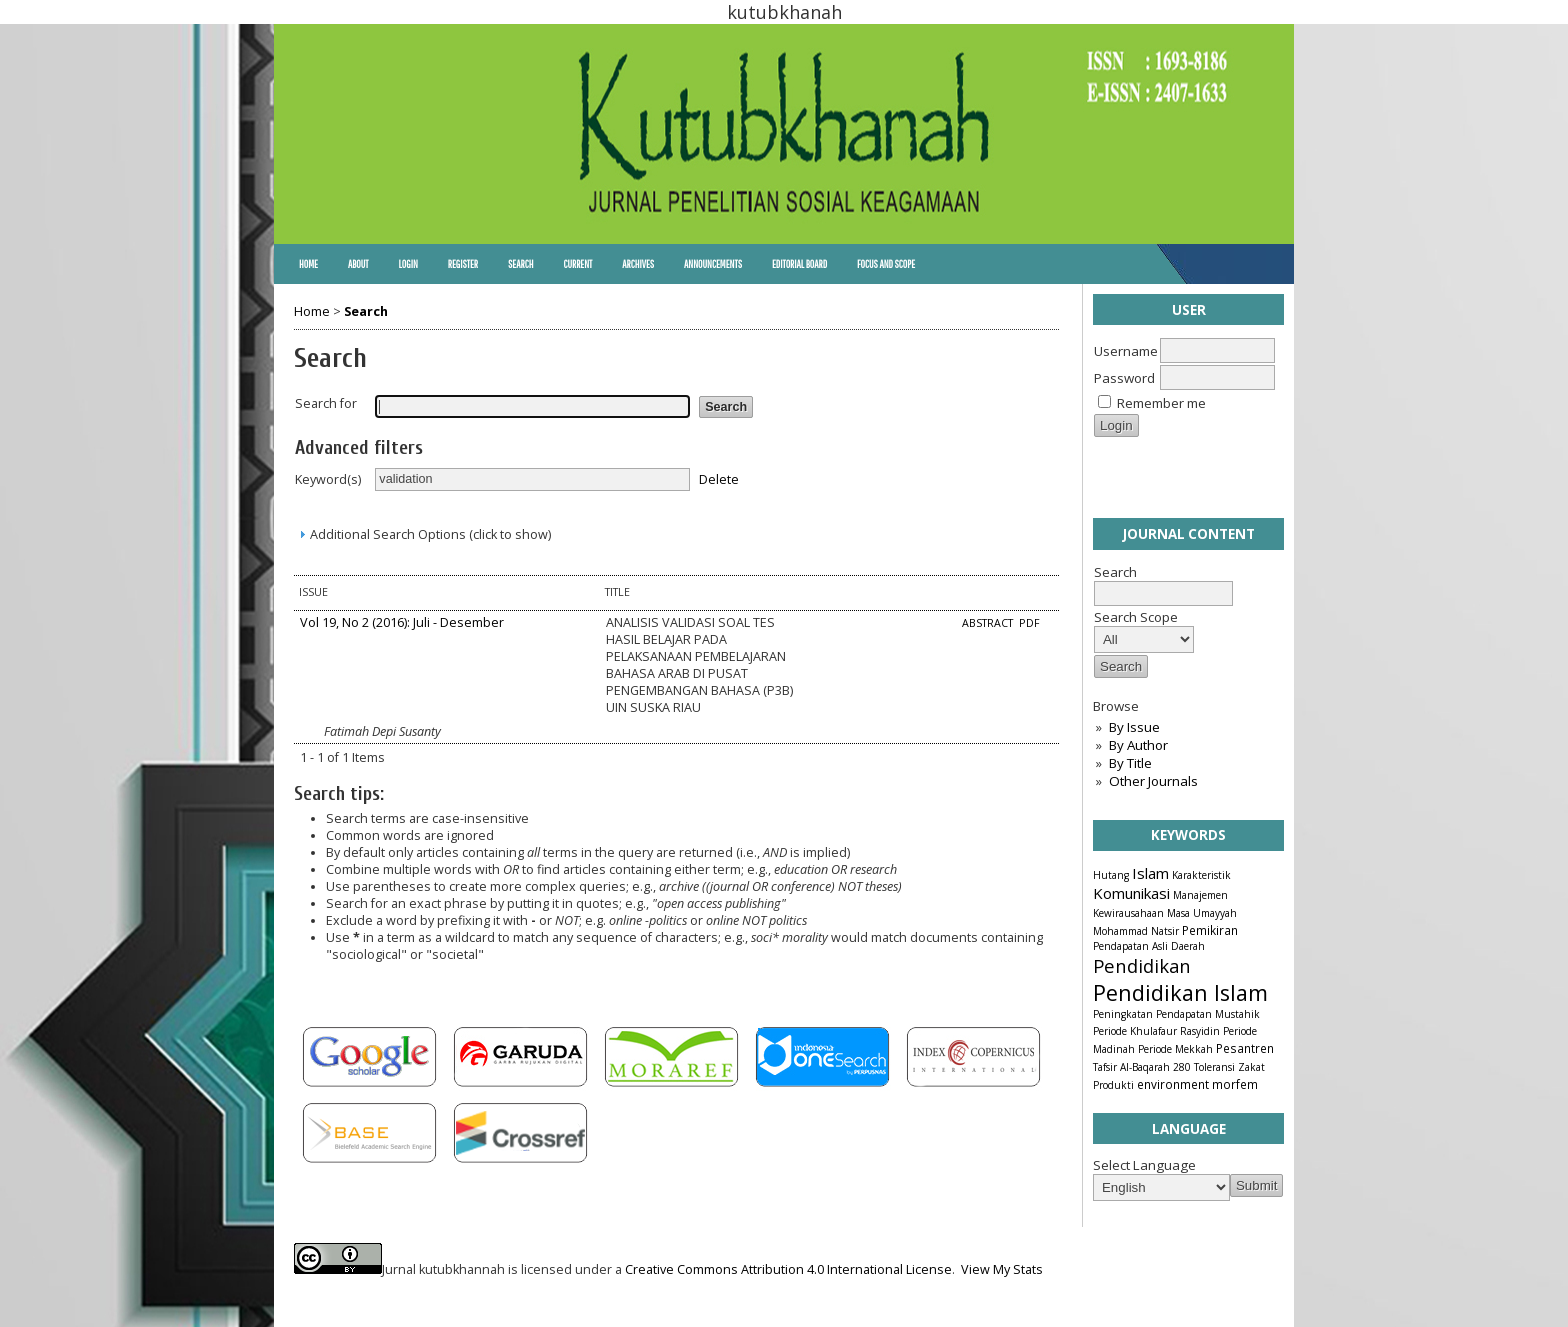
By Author (1138, 745)
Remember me (1161, 403)
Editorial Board (799, 264)
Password (1124, 378)
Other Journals (1153, 781)
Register (463, 264)
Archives (638, 264)
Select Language (1144, 1165)
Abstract (989, 623)
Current (577, 264)
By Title (1130, 763)
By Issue (1134, 727)
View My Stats (1002, 1269)
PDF (1029, 623)
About (358, 264)
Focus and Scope (886, 264)
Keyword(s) (328, 479)
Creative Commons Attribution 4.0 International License (788, 1269)
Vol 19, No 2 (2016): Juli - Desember (402, 622)
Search (520, 264)
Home (308, 264)
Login (407, 264)
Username (1126, 351)
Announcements (713, 264)
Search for (326, 403)
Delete (719, 478)
